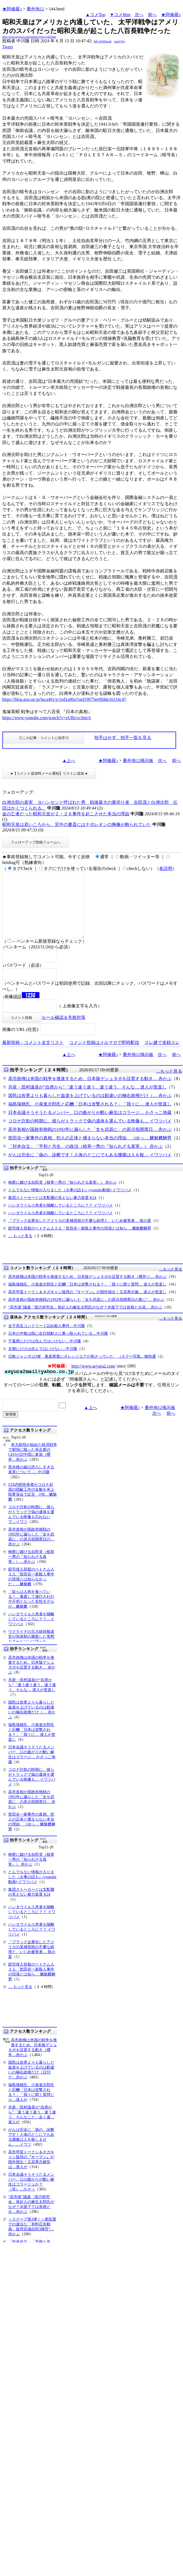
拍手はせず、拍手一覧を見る (122, 737)
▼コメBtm (120, 14)
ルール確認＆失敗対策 (63, 1030)
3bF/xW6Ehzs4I (102, 41)
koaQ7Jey (119, 41)
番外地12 (35, 9)
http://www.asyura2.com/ (94, 1379)
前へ (152, 14)
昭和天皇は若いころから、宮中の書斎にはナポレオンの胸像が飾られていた (76, 824)
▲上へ (68, 760)
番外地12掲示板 (138, 760)
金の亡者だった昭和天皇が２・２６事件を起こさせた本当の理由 (65, 813)
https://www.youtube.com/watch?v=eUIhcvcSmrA (46, 717)
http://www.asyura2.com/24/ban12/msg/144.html (29, 36)
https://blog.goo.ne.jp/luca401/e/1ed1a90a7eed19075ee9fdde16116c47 (64, 699)
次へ (139, 14)
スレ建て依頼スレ (162, 1055)
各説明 (165, 868)
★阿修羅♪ (12, 9)
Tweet (7, 47)
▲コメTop (95, 14)
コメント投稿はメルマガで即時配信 (104, 1055)
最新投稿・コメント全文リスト (33, 1055)
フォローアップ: (18, 792)
